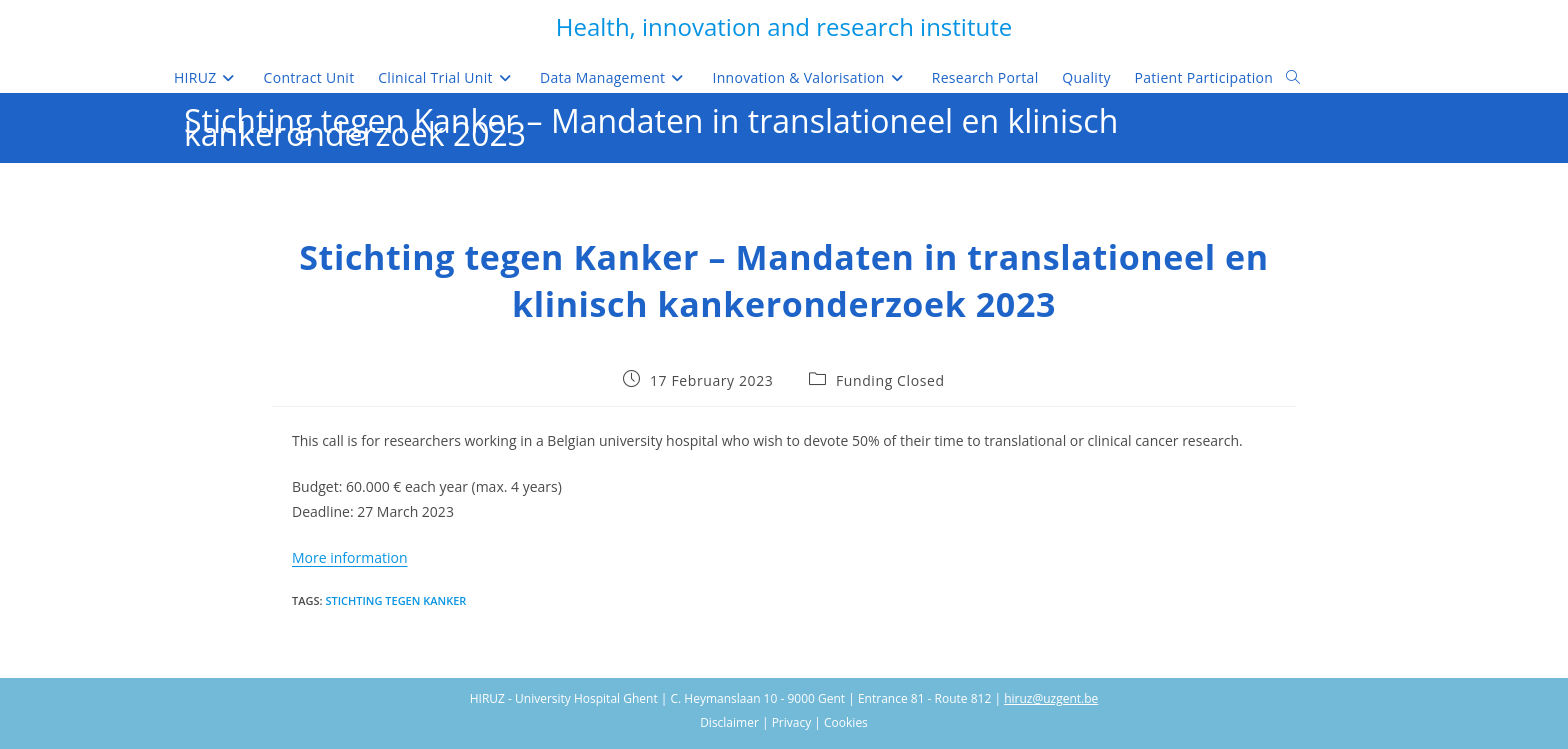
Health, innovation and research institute (784, 26)
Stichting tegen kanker (395, 600)
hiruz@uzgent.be (1051, 698)
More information (349, 557)
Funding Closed (890, 380)
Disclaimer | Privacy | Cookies (784, 722)
